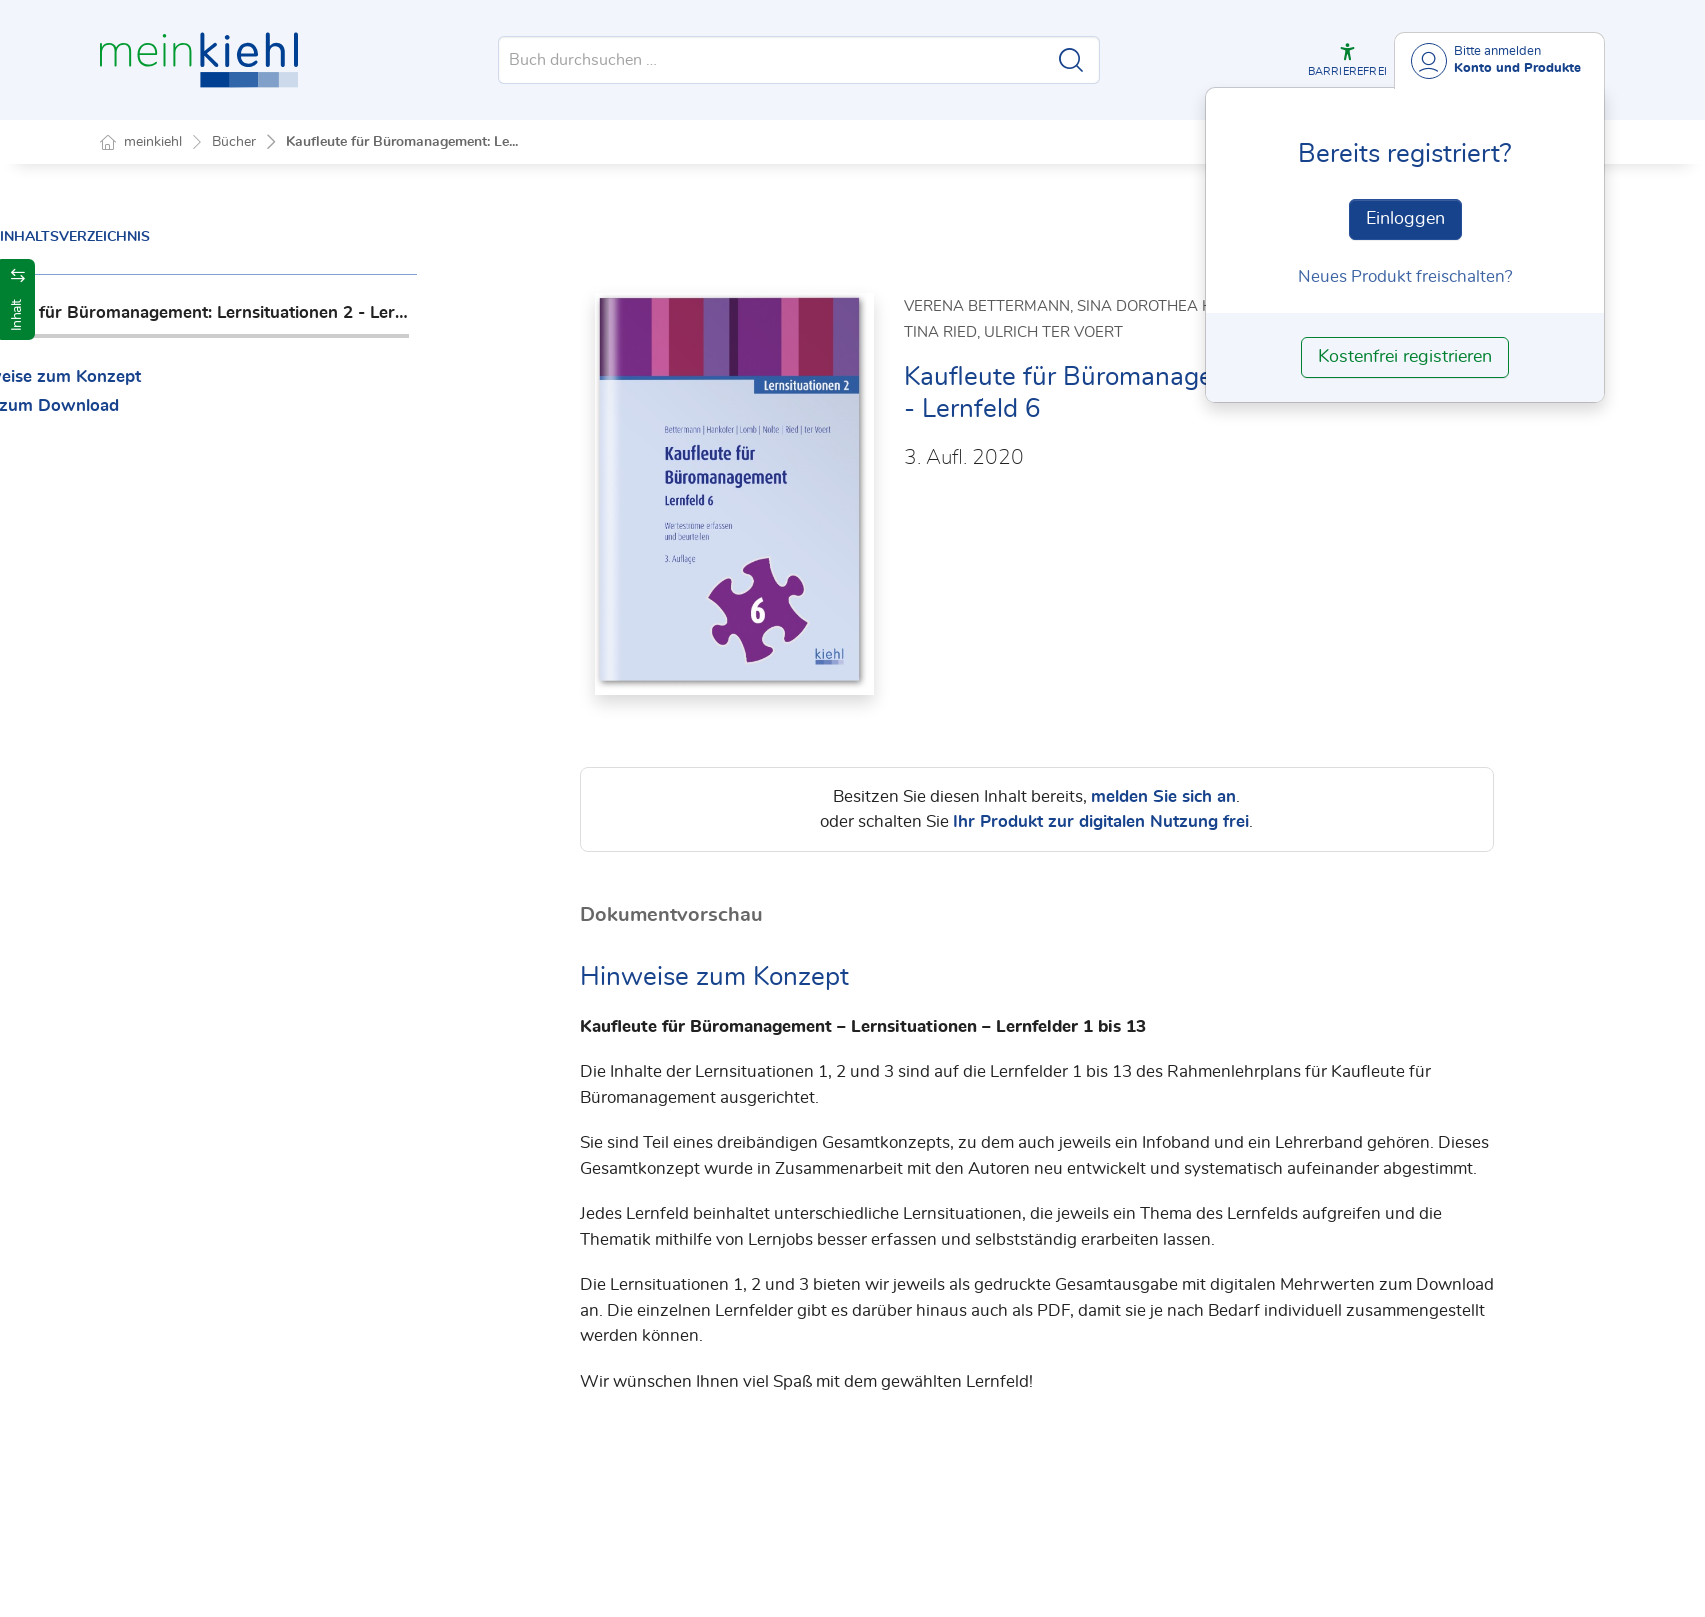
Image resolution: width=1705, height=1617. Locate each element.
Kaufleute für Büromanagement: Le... (402, 142)
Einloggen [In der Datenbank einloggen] (1405, 219)
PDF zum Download (195, 405)
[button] (1346, 60)
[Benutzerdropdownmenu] (1499, 60)
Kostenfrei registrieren (1405, 357)
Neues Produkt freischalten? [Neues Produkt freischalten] (1405, 276)
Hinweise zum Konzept (206, 376)
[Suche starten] (1071, 60)
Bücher (234, 142)
